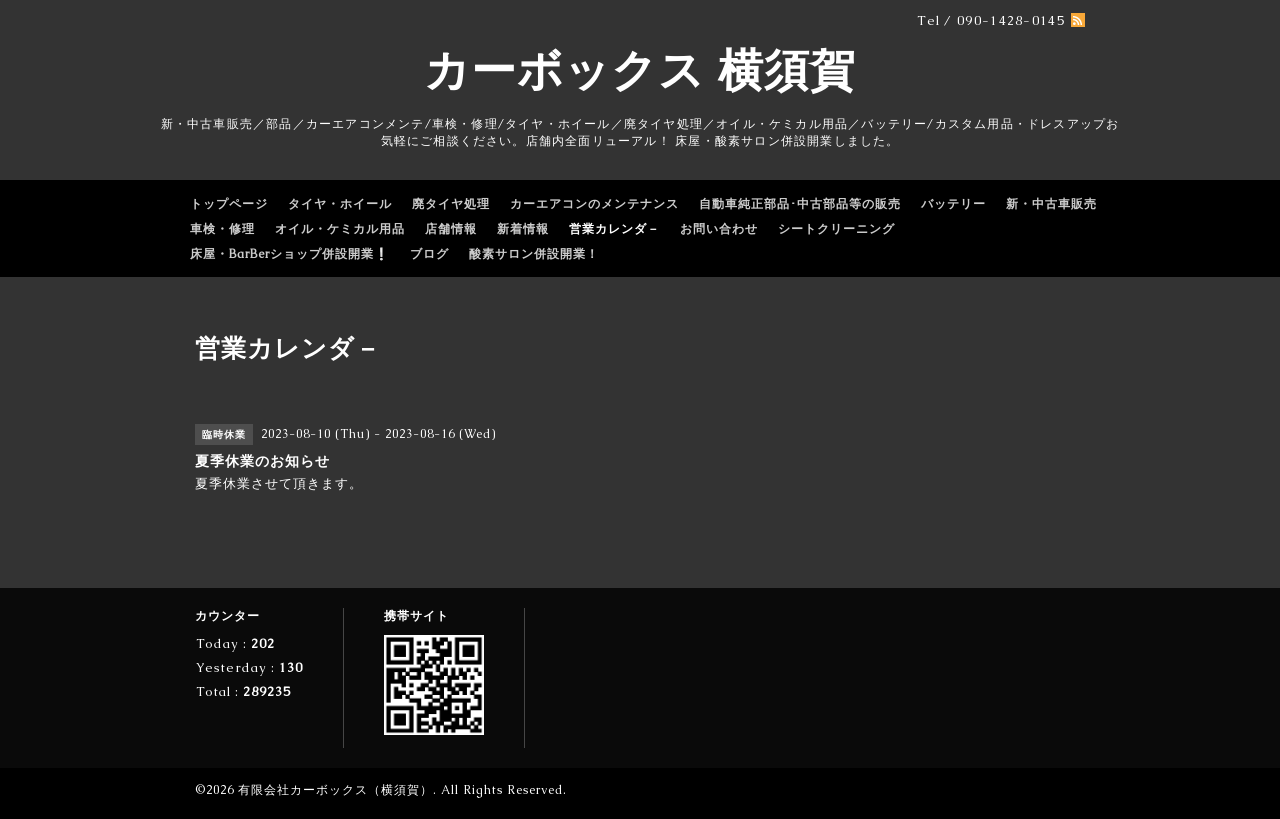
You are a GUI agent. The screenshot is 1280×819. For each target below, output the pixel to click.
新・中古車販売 (1051, 204)
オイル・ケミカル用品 (340, 229)
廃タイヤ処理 (451, 204)
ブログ (429, 254)
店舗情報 (451, 229)
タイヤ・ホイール (340, 204)
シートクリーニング (836, 229)
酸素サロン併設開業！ (534, 254)
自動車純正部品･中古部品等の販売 (800, 204)
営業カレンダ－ (614, 229)
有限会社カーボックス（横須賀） (335, 790)
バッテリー (953, 204)
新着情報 (523, 229)
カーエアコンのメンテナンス (594, 204)
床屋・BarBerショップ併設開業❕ (290, 254)
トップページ (229, 204)
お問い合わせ (719, 229)
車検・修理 (222, 229)
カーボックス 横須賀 (640, 70)
